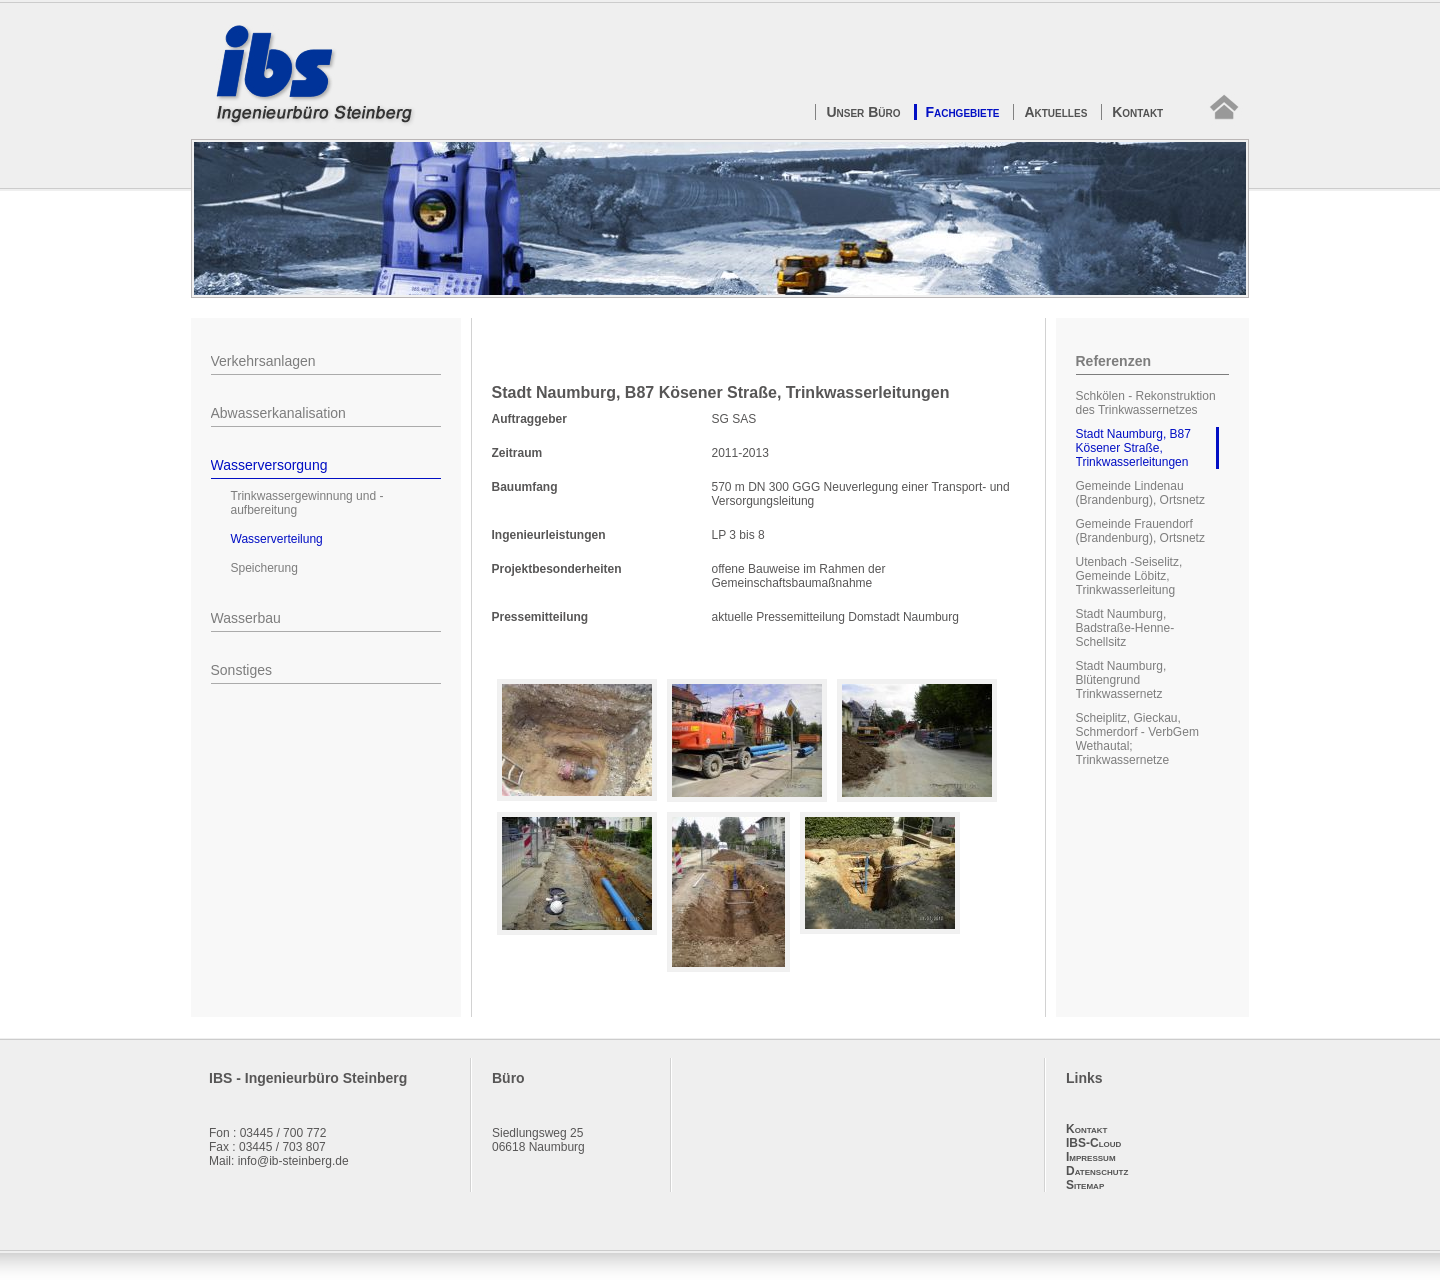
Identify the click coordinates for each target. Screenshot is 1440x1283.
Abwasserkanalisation (278, 413)
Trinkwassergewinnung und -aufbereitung (307, 503)
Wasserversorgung (269, 465)
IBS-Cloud (1093, 1143)
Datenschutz (1097, 1171)
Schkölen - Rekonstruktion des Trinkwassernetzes (1146, 403)
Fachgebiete (962, 112)
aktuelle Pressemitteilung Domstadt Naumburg (835, 617)
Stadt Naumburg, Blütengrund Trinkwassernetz (1121, 680)
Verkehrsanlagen (263, 361)
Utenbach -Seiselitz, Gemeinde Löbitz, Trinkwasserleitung (1129, 576)
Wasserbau (246, 618)
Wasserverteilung (277, 539)
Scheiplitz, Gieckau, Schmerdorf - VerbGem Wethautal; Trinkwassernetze (1137, 739)
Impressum (1091, 1157)
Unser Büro (863, 112)
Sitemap (1085, 1185)
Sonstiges (241, 670)
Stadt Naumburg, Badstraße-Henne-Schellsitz (1125, 628)
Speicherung (264, 568)
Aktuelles (1055, 112)
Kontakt (1137, 112)
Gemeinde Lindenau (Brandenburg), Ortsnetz (1140, 493)
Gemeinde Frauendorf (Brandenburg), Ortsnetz (1140, 531)
